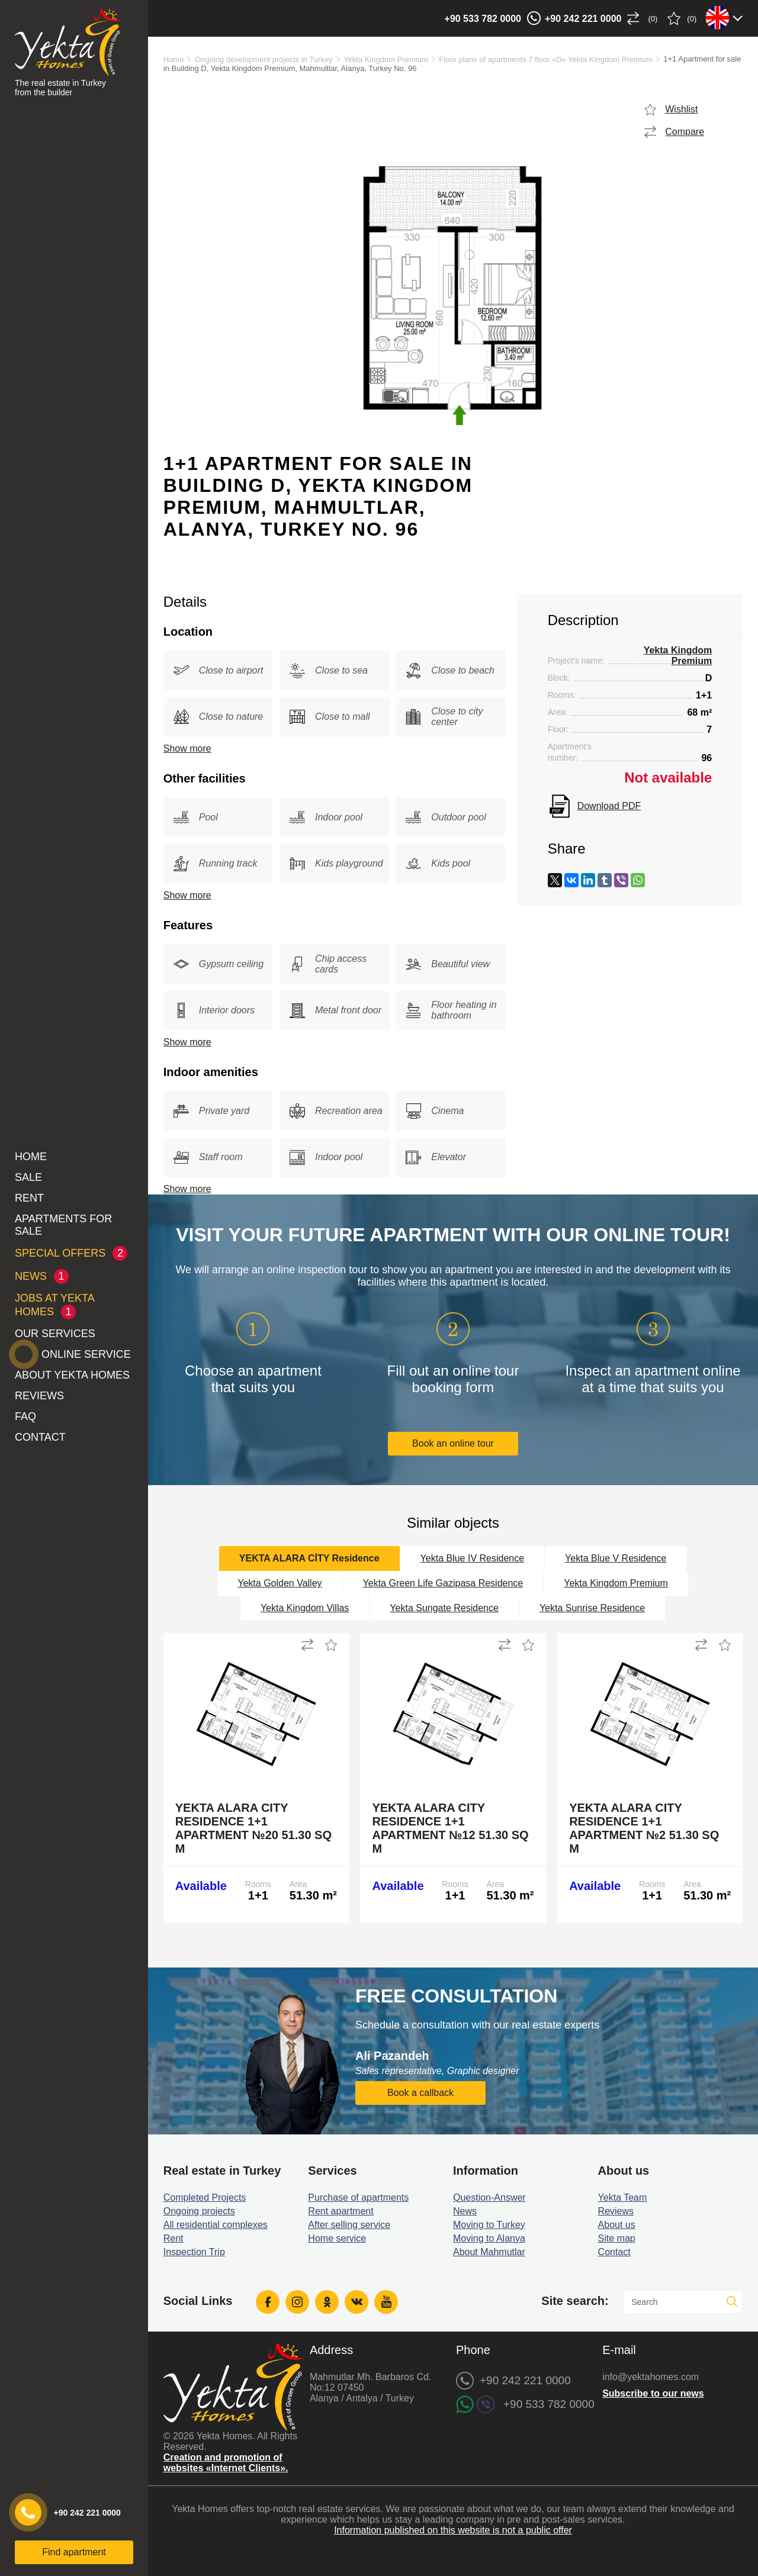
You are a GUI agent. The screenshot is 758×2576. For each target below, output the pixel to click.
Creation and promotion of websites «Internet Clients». (225, 2462)
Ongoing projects (199, 2211)
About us (616, 2225)
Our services (55, 1333)
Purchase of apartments (358, 2197)
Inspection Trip (194, 2252)
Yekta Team (622, 2197)
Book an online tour (453, 1443)
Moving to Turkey (489, 2225)
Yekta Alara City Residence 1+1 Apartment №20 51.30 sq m (253, 1828)
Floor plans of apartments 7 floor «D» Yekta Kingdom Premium (546, 59)
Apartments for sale (63, 1225)
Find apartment (74, 2552)
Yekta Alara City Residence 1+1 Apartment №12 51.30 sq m (450, 1828)
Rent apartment (340, 2211)
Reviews (39, 1396)
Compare (684, 132)
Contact (40, 1437)
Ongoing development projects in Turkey (264, 59)
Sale (28, 1177)
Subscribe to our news (653, 2393)
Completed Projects (204, 2197)
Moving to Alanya (489, 2238)
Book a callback (420, 2093)
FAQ (25, 1416)
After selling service (349, 2225)
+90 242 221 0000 (583, 19)
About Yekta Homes (72, 1375)
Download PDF (609, 806)
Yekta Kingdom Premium (385, 59)
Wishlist (681, 109)
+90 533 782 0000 (483, 19)
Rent (29, 1198)
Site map (616, 2238)
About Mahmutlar (489, 2252)
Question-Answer (489, 2197)
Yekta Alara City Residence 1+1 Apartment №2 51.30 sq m (644, 1828)
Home (31, 1157)
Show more (187, 748)
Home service (337, 2238)
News (465, 2211)
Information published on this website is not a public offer (453, 2530)
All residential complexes (215, 2225)
